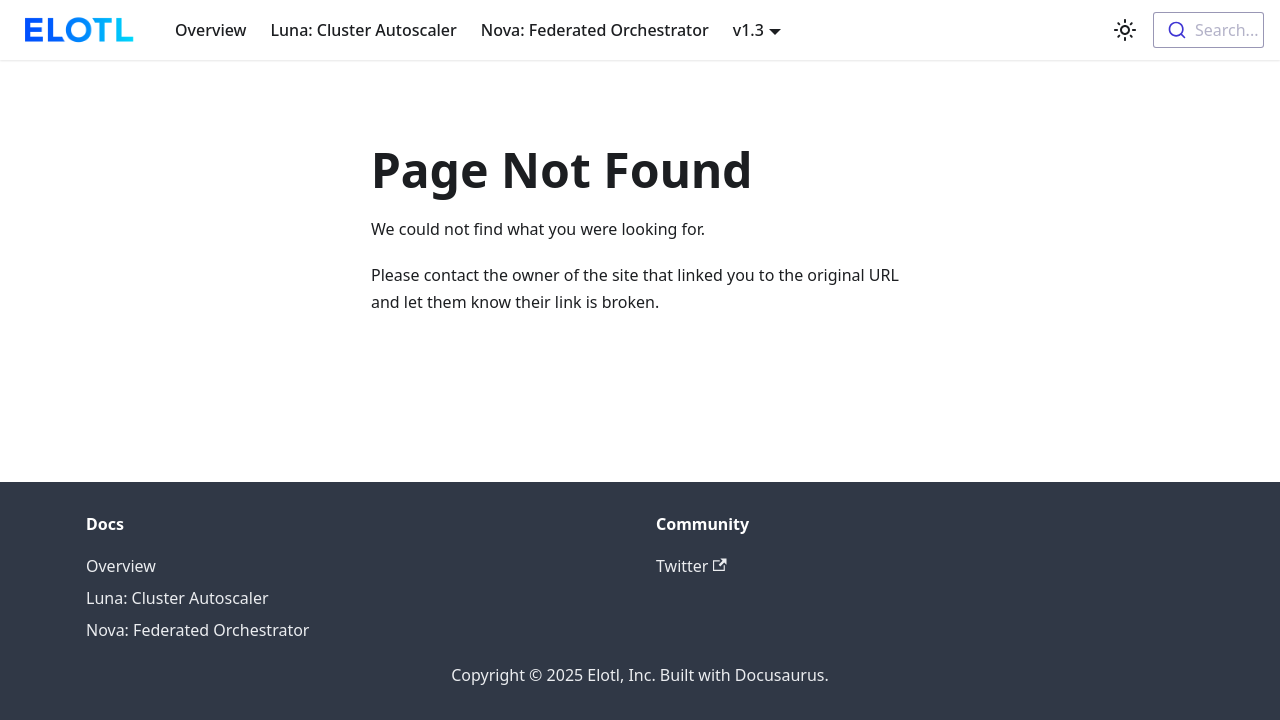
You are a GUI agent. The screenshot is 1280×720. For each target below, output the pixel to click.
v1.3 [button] (748, 30)
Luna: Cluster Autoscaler (364, 30)
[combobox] (1208, 30)
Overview (210, 30)
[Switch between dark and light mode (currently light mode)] (1125, 30)
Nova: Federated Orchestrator (595, 30)
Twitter (691, 566)
